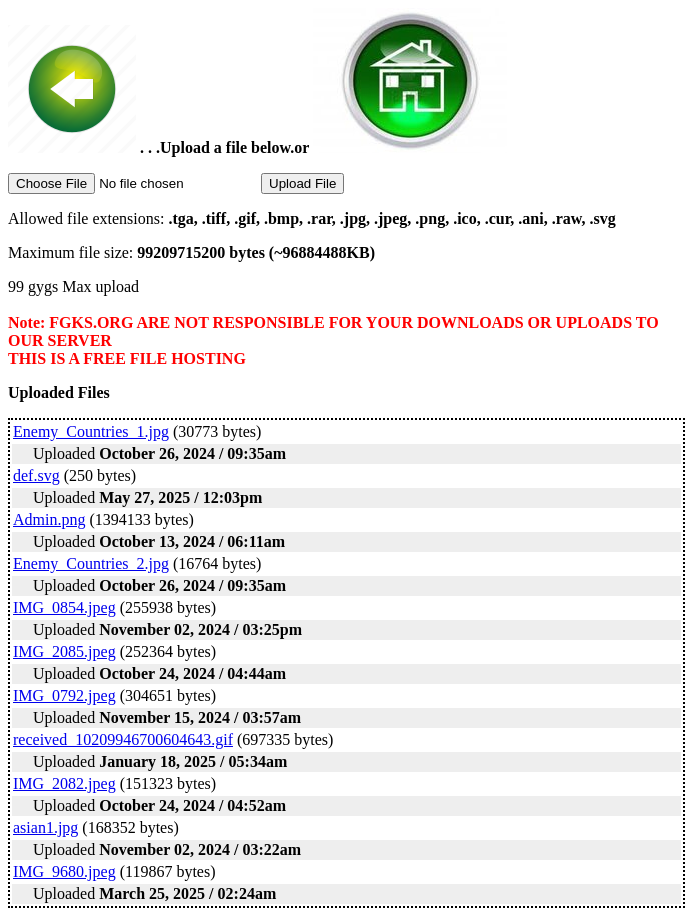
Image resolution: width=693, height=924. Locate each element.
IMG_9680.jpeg (64, 871)
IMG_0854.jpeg (64, 607)
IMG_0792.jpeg (64, 695)
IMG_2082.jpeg (64, 783)
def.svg (36, 475)
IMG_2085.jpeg (64, 651)
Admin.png (49, 519)
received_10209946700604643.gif (123, 739)
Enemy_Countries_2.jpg (91, 563)
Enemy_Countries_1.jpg (91, 431)
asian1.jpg (45, 827)
